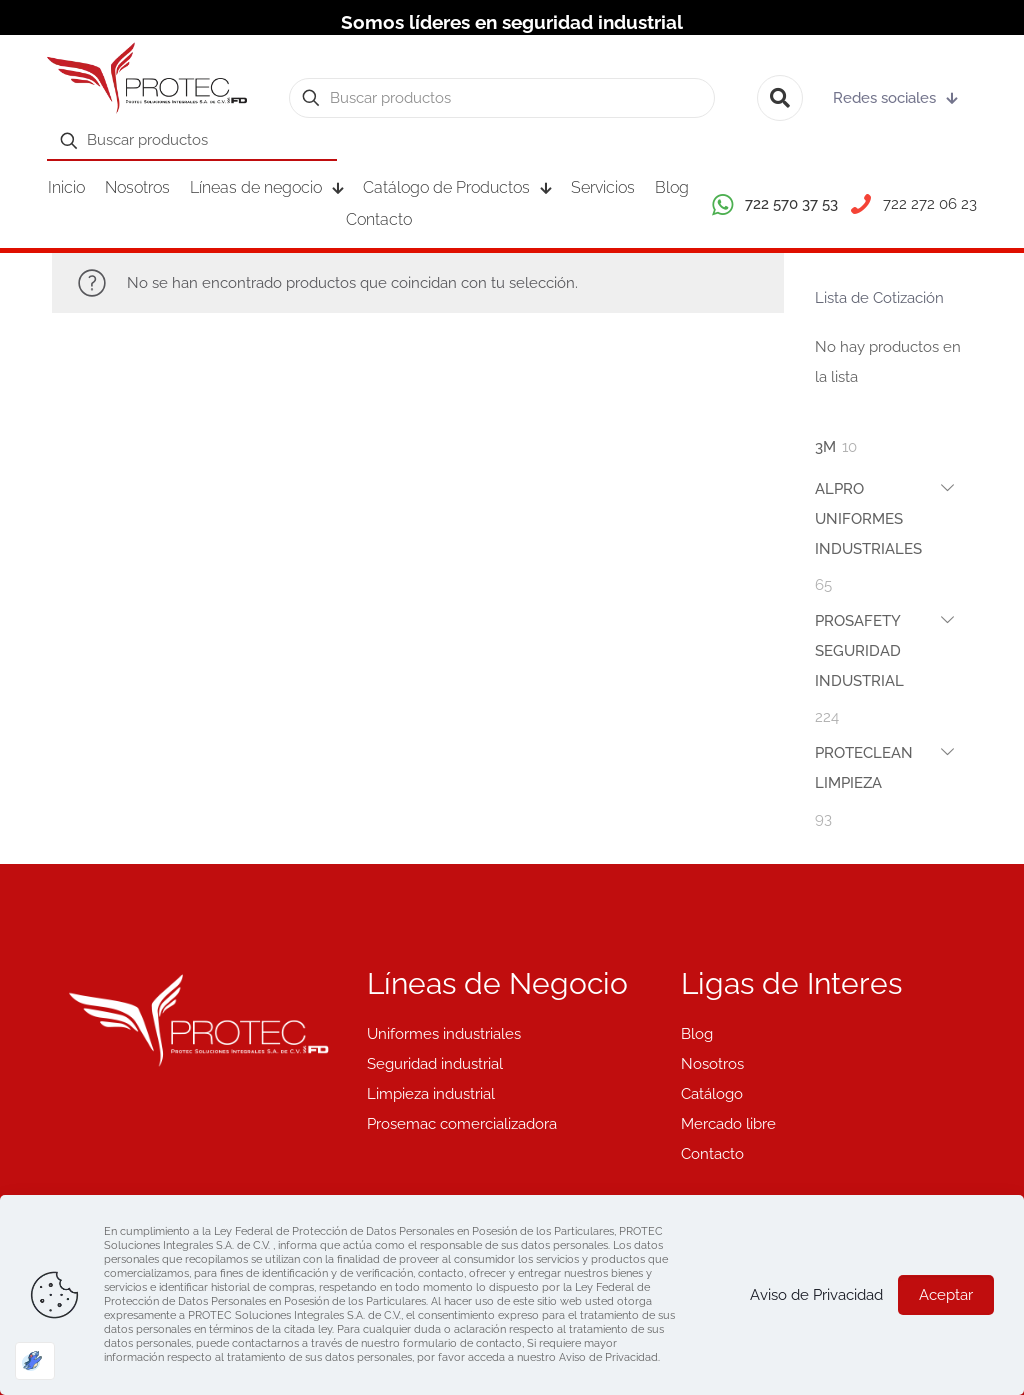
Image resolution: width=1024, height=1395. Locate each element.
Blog (697, 1034)
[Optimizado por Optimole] (35, 1361)
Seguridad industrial (435, 1064)
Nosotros (712, 1064)
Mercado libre (728, 1124)
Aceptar (946, 1295)
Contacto (712, 1154)
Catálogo (712, 1094)
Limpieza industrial (431, 1094)
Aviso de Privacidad (816, 1295)
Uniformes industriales (444, 1034)
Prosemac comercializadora (462, 1124)
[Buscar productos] (502, 98)
